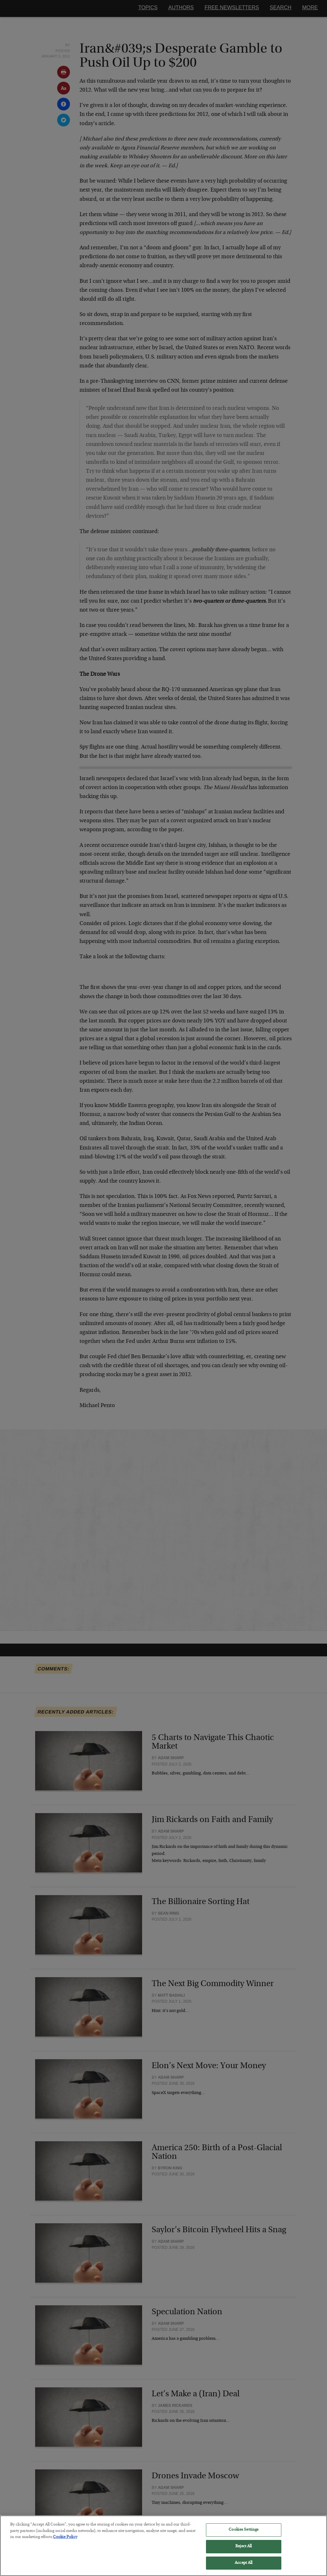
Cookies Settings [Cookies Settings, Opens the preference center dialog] (243, 2534)
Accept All (243, 2567)
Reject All (243, 2550)
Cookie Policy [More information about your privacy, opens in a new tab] (65, 2541)
